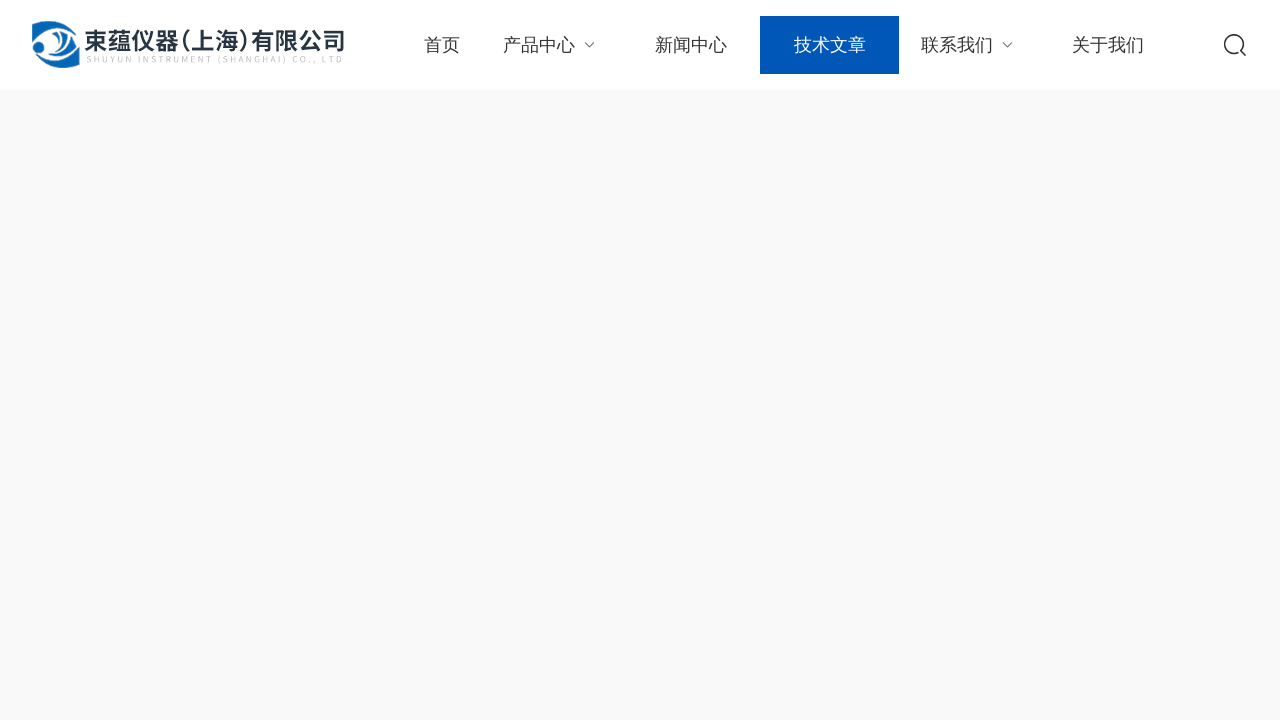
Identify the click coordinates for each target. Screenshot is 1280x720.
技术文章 (830, 45)
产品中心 (551, 44)
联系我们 (969, 44)
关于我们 (1108, 45)
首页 (442, 45)
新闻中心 (691, 45)
